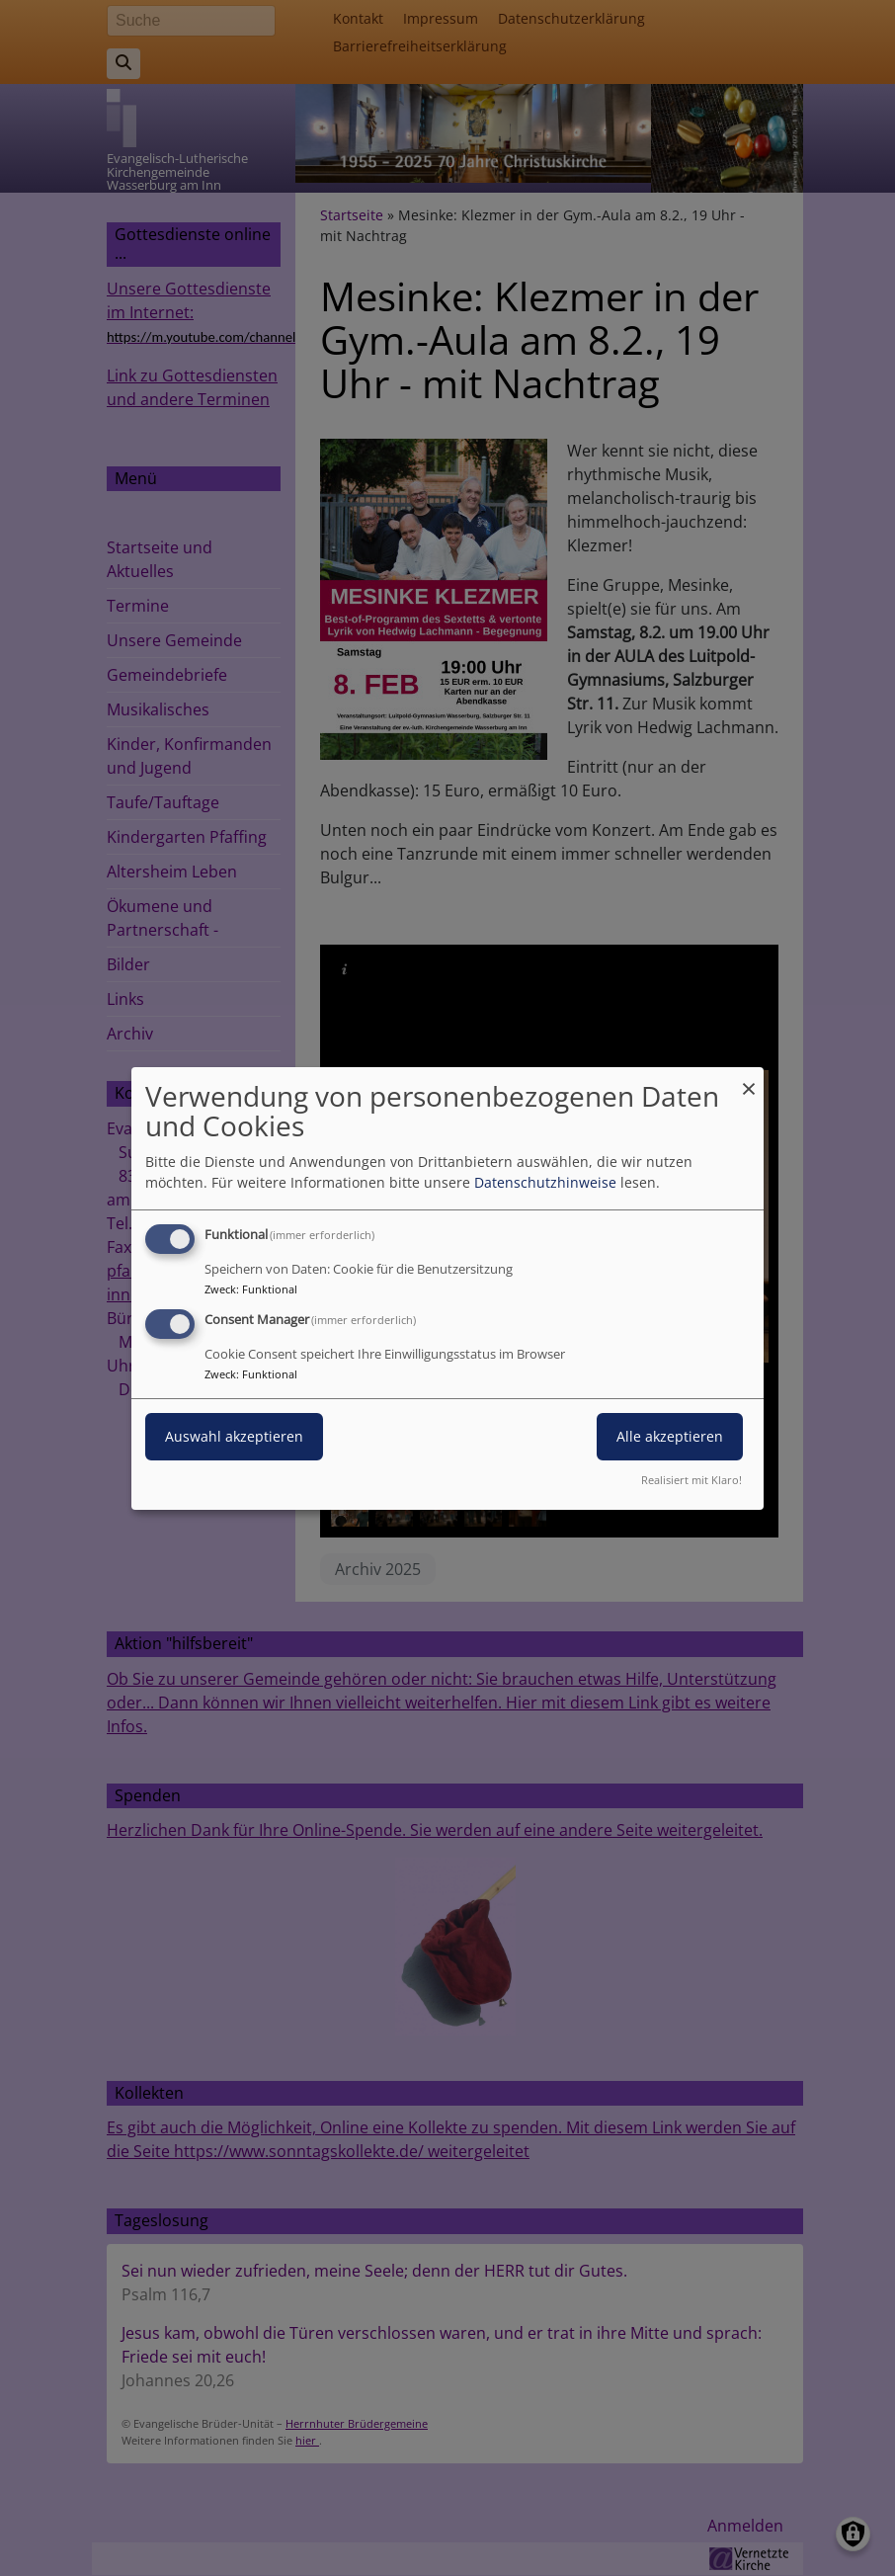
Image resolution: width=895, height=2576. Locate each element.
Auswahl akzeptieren (234, 1436)
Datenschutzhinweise (545, 1182)
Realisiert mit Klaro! (691, 1479)
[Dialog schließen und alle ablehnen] (749, 1078)
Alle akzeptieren (669, 1436)
